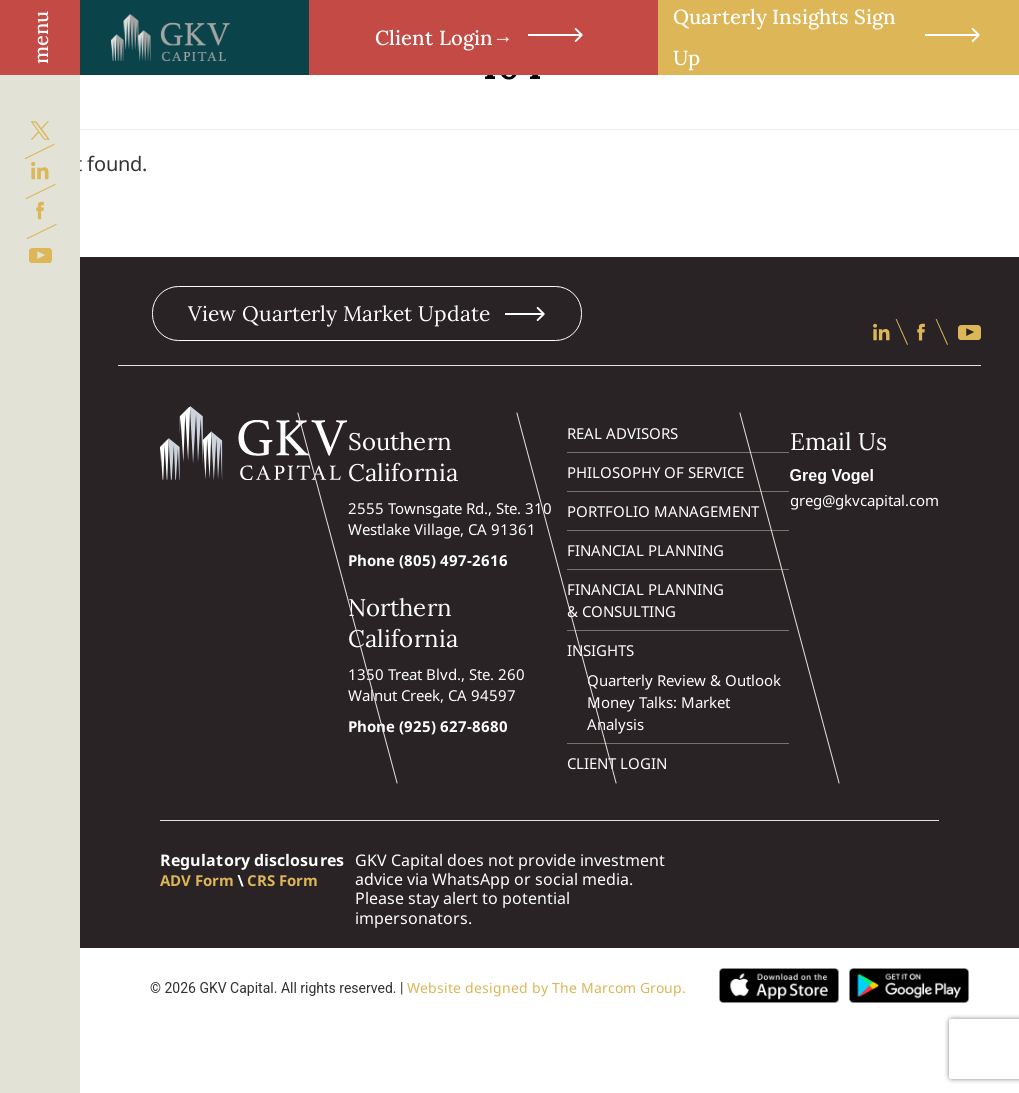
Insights (600, 650)
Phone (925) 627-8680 (428, 726)
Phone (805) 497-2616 (428, 560)
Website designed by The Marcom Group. (546, 987)
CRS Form (282, 880)
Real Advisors (622, 433)
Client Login (483, 38)
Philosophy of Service (655, 472)
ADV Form (197, 880)
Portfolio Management (663, 511)
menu (40, 37)
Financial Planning (645, 550)
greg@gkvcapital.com (864, 500)
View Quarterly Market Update (366, 313)
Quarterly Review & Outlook (684, 680)
